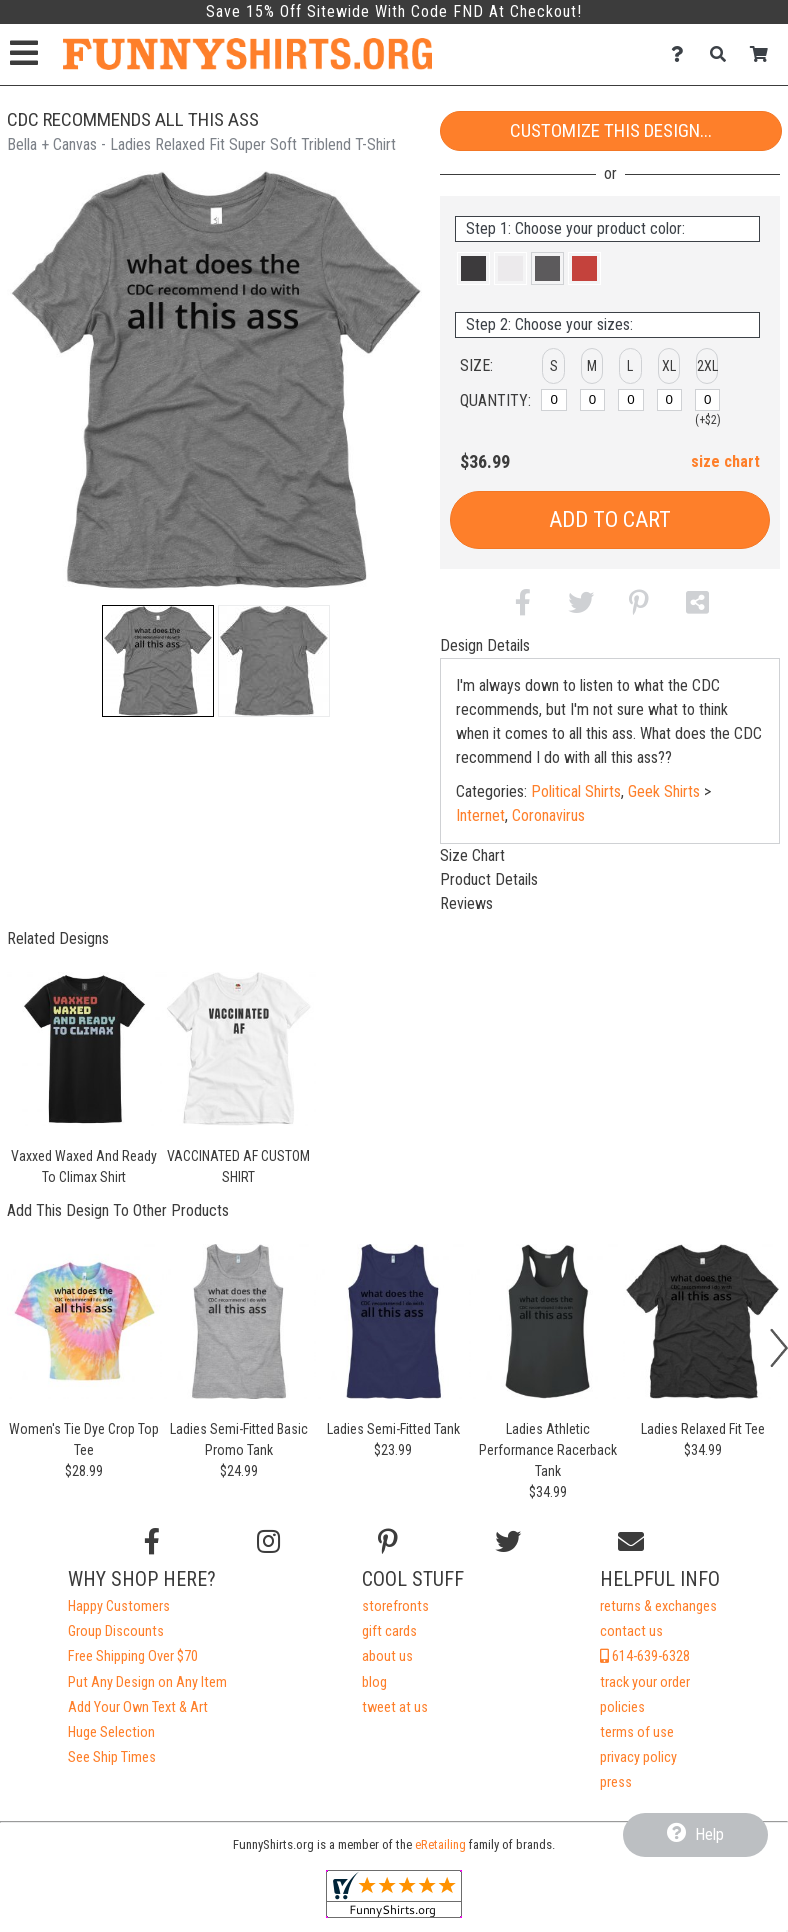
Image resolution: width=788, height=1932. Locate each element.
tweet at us (395, 1707)
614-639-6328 (645, 1656)
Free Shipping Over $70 (133, 1656)
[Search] (723, 54)
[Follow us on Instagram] (268, 1542)
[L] (631, 400)
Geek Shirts (664, 791)
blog (374, 1682)
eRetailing (440, 1844)
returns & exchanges (658, 1606)
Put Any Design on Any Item (147, 1682)
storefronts (395, 1606)
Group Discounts (116, 1631)
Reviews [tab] (466, 903)
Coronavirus (548, 815)
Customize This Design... (611, 130)
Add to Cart (610, 519)
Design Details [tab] (485, 645)
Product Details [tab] (489, 879)
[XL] (670, 400)
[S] (554, 400)
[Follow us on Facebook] (152, 1542)
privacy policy (638, 1757)
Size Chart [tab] (472, 855)
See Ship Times (112, 1757)
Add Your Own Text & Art (138, 1707)
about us (387, 1656)
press (616, 1782)
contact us (631, 1631)
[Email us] (631, 1542)
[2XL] (708, 400)
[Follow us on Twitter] (508, 1542)
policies (622, 1707)
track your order (645, 1682)
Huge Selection (111, 1732)
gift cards (389, 1631)
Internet (480, 815)
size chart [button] (725, 461)
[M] (593, 400)
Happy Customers (119, 1606)
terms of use (637, 1732)
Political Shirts (576, 791)
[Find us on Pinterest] (388, 1542)
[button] (158, 661)
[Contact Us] (682, 54)
